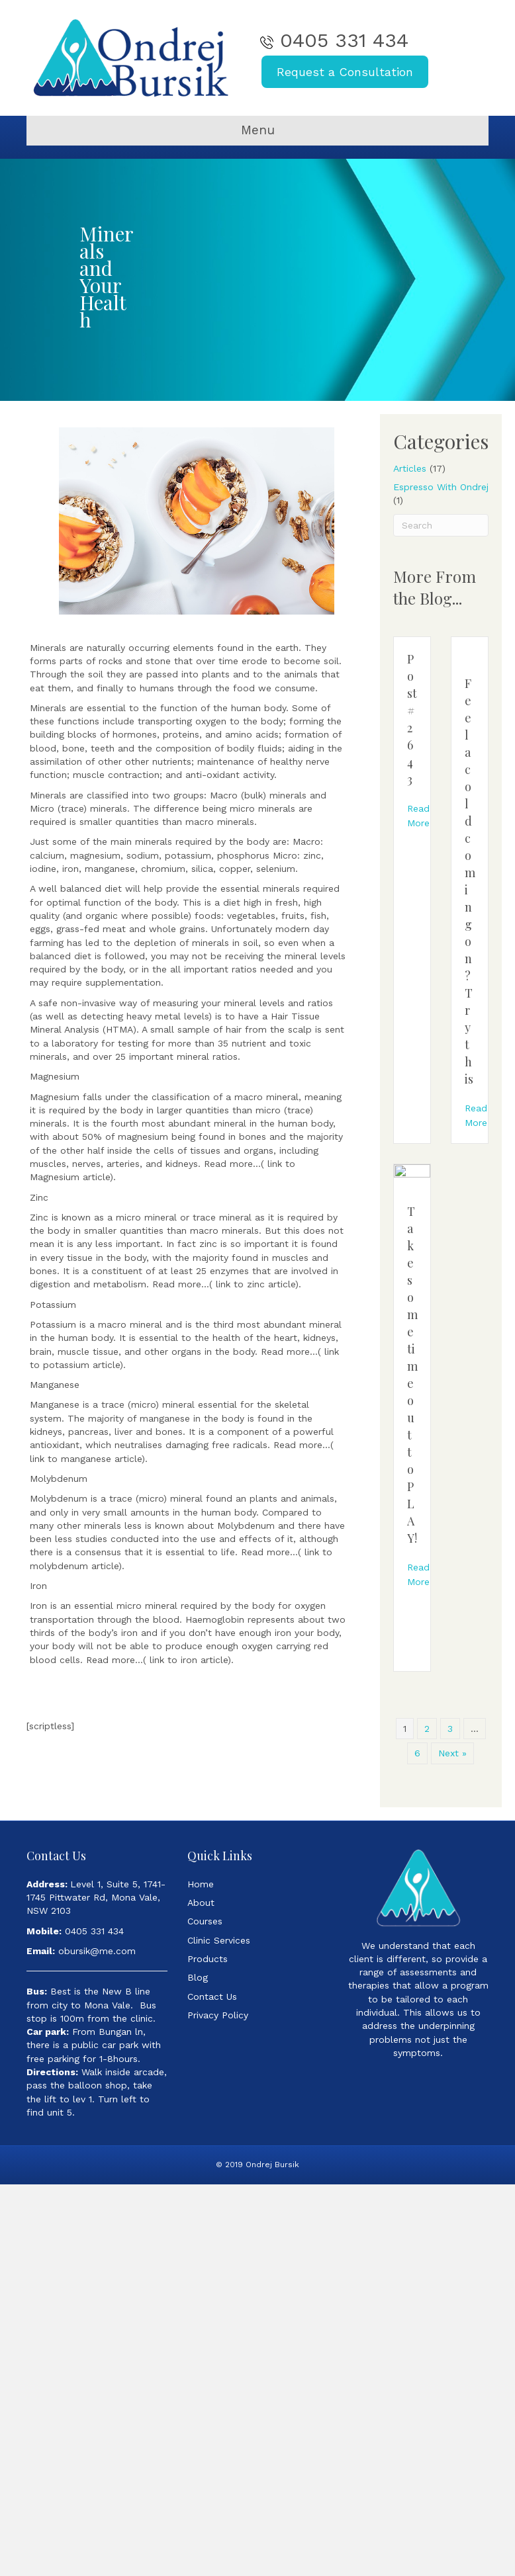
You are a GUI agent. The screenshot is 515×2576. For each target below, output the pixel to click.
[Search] (441, 525)
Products (207, 1958)
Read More (418, 815)
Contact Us (212, 1996)
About (200, 1902)
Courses (204, 1921)
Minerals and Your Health (106, 276)
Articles (409, 468)
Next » (452, 1753)
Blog (197, 1977)
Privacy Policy (217, 2015)
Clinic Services (218, 1940)
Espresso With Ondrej (441, 487)
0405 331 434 (344, 40)
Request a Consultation (345, 72)
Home (200, 1884)
